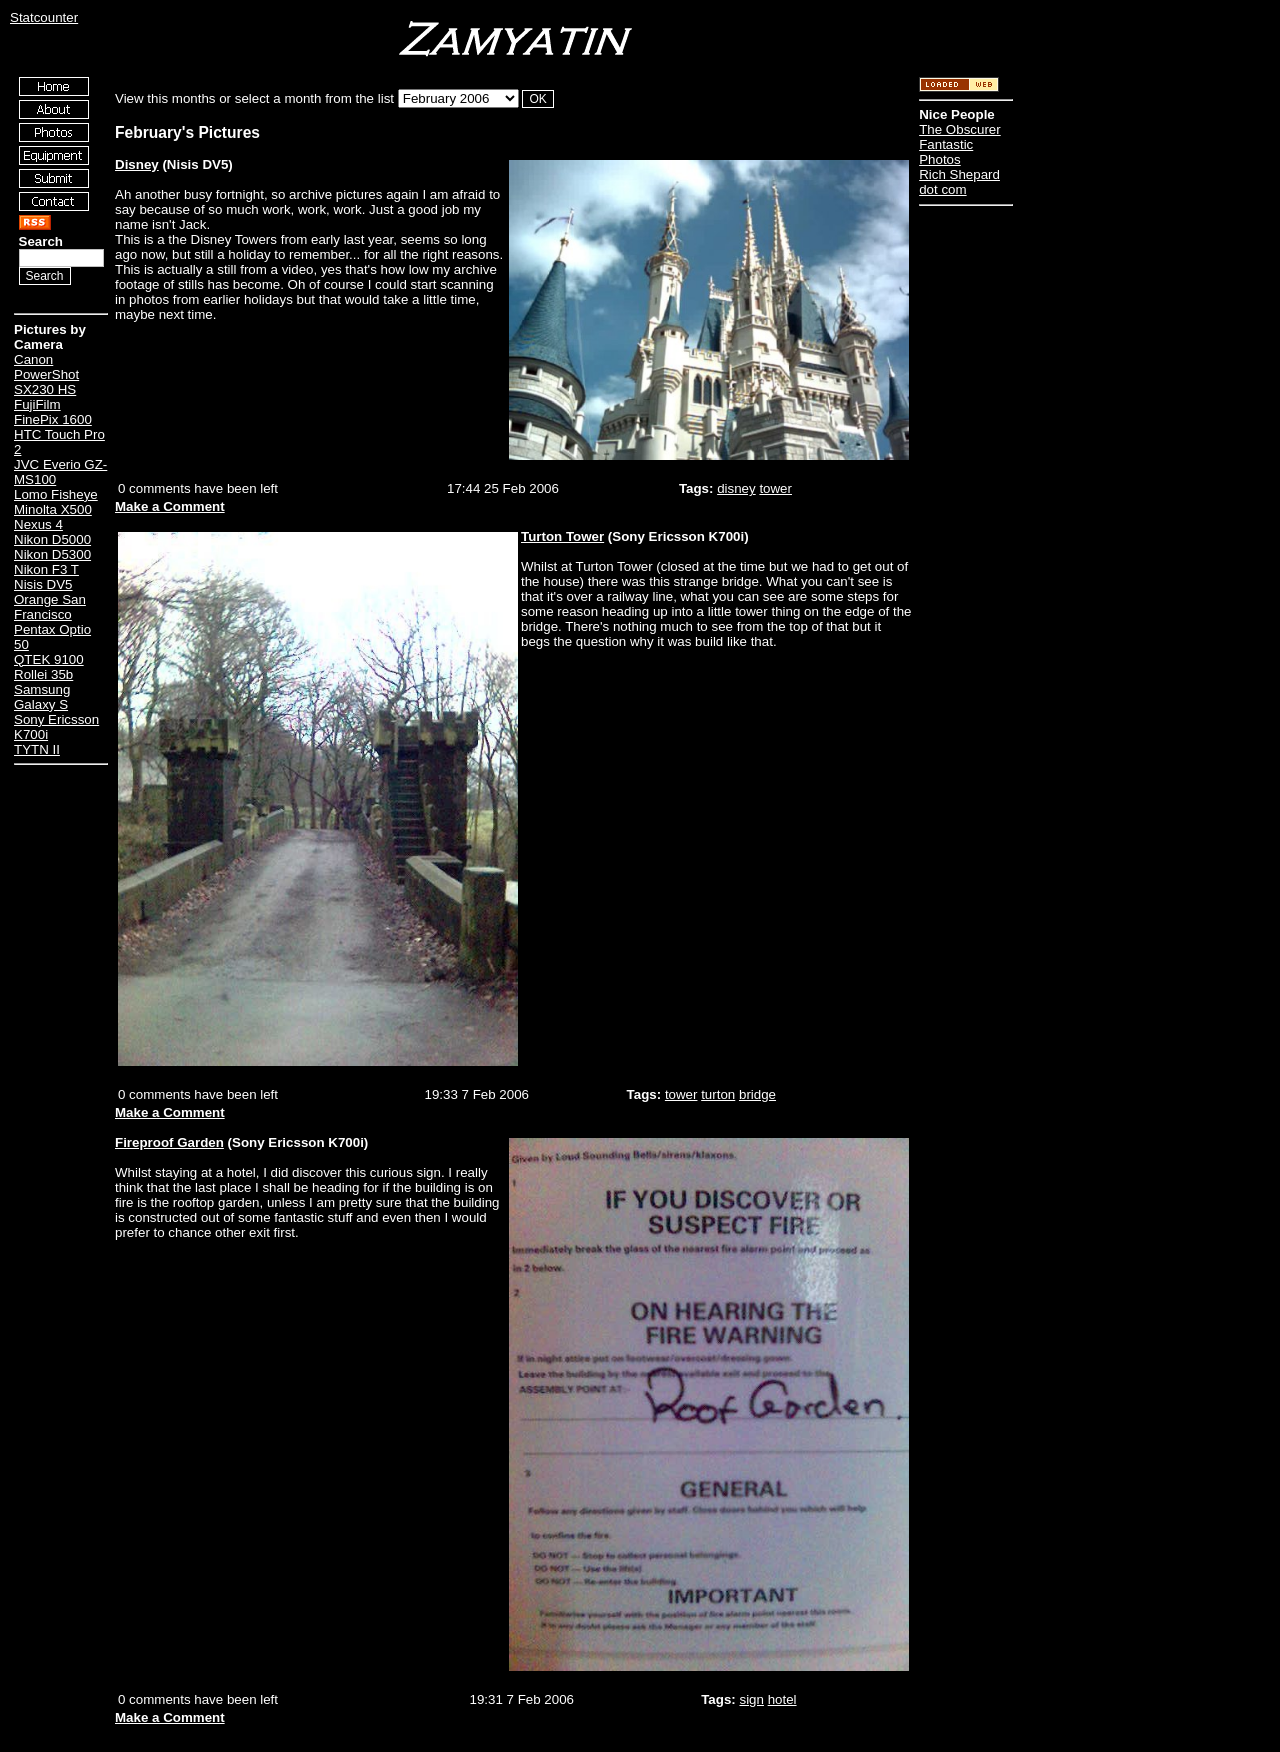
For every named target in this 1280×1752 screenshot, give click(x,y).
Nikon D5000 (52, 539)
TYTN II (37, 749)
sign (751, 1699)
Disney (137, 164)
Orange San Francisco (50, 607)
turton (718, 1094)
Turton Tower (562, 536)
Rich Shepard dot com (959, 182)
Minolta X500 (53, 509)
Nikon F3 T (46, 569)
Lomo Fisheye (56, 494)
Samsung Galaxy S (42, 697)
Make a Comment (170, 506)
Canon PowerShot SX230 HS (46, 374)
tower (775, 488)
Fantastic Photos (946, 152)
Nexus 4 (38, 524)
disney (736, 488)
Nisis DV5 (43, 584)
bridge (757, 1094)
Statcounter (44, 17)
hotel (782, 1699)
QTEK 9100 (49, 659)
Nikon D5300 (52, 554)
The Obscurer (959, 129)
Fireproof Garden (169, 1142)
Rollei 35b (43, 674)
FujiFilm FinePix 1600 (53, 412)
